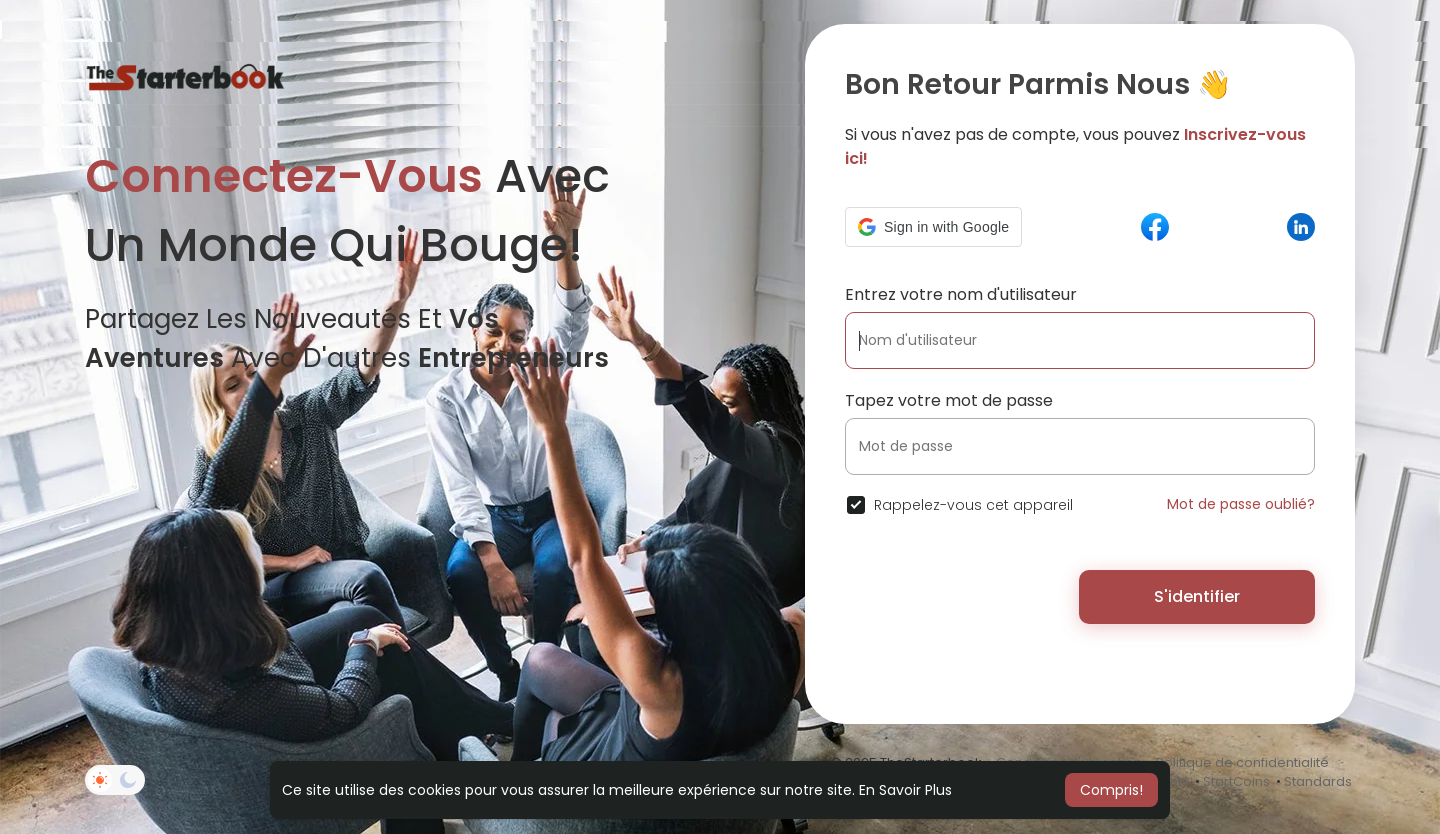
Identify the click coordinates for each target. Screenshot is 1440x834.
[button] (933, 227)
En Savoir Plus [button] (905, 790)
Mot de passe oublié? (1241, 504)
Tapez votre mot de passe (949, 400)
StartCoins (1236, 781)
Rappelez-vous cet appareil (973, 505)
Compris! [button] (1111, 790)
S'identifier (1197, 596)
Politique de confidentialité (1242, 762)
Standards (1318, 781)
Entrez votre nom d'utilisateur (961, 294)
